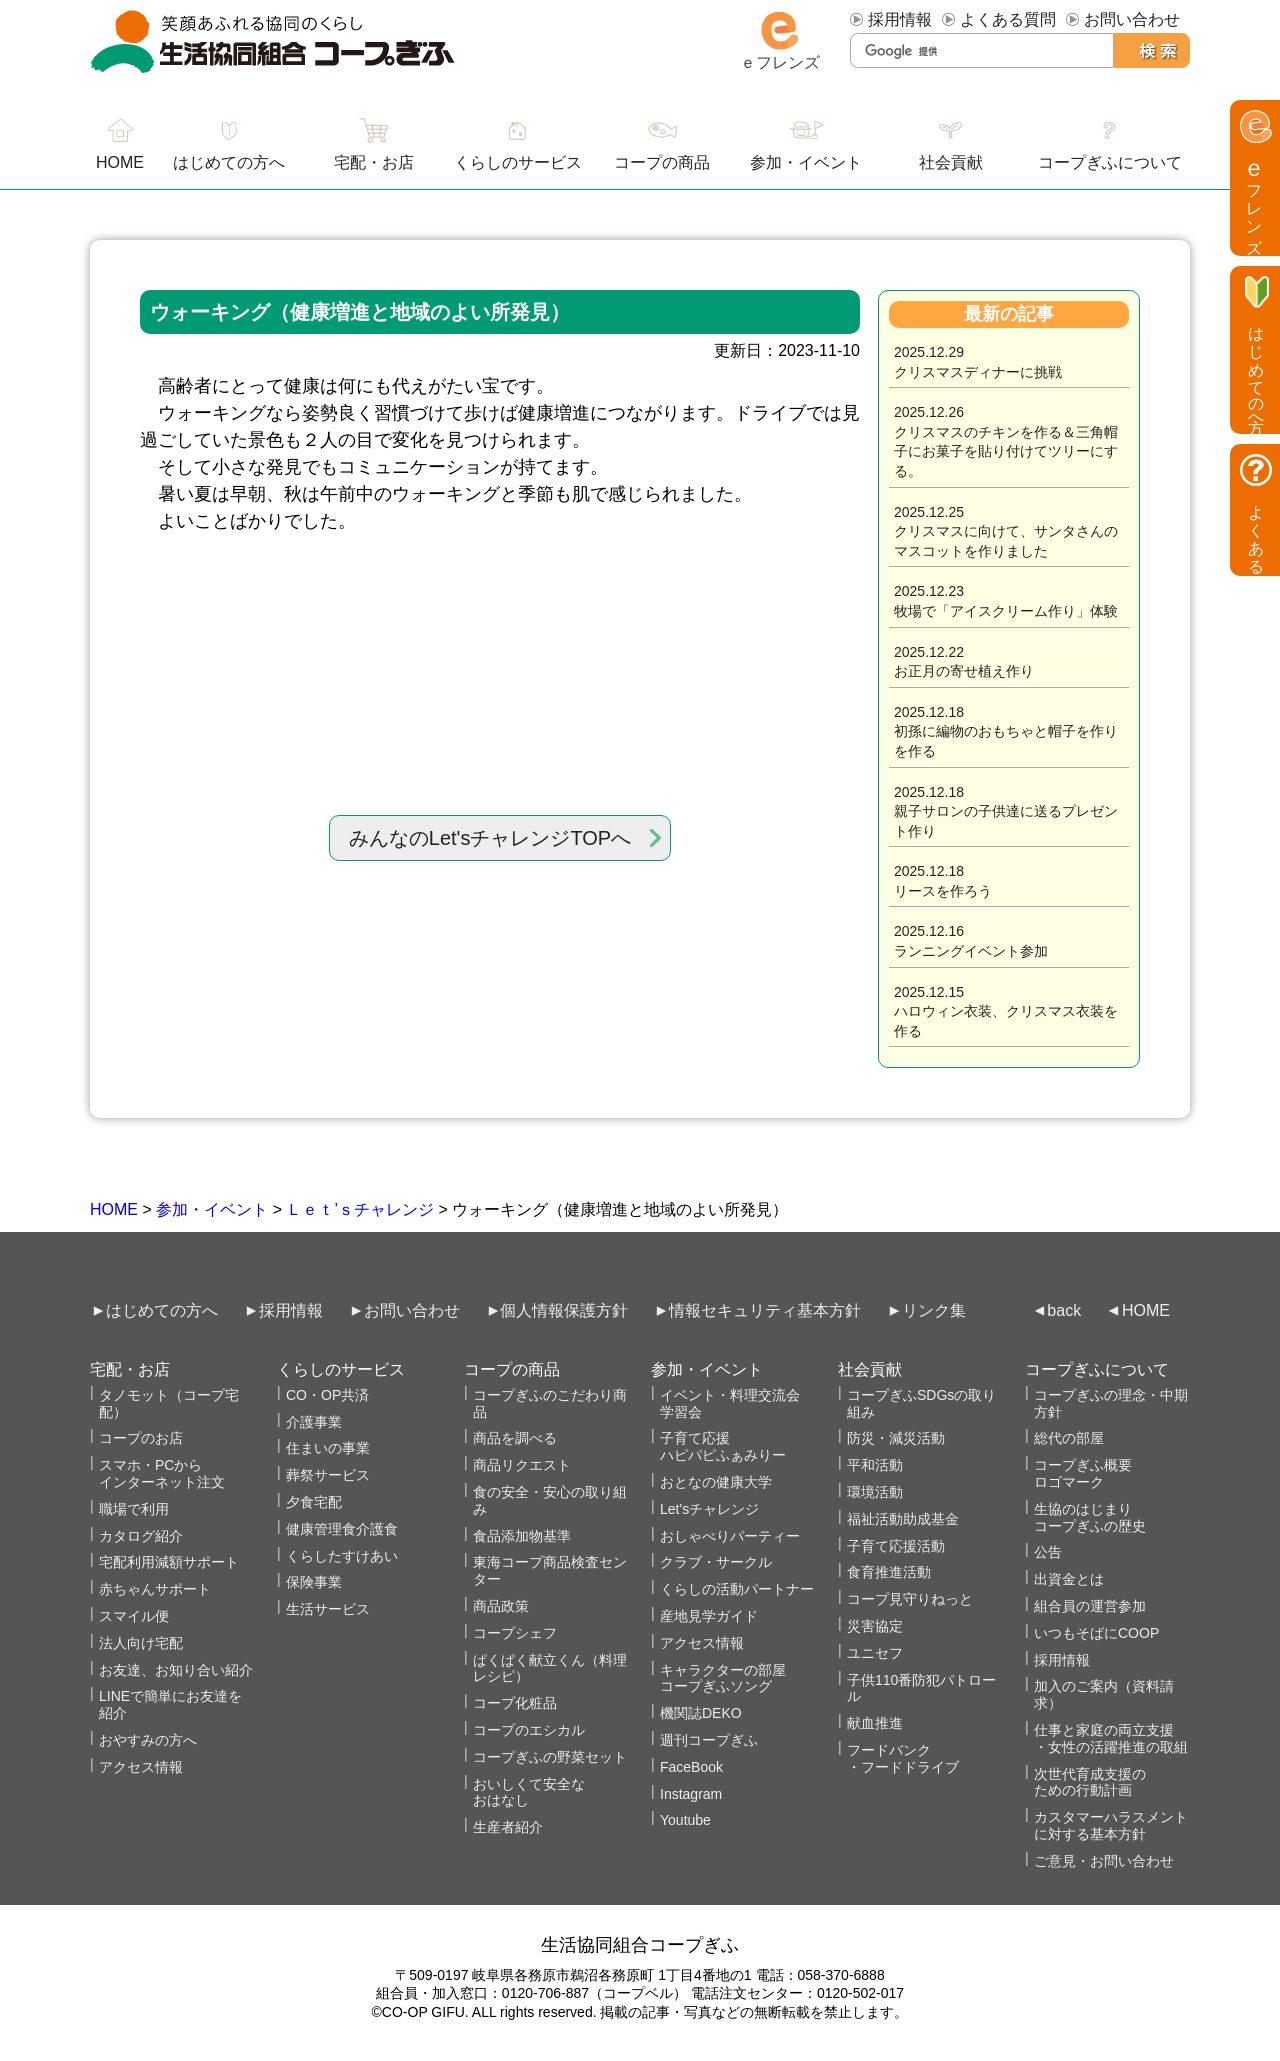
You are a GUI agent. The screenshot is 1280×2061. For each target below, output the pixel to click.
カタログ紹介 (141, 1536)
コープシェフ (515, 1633)
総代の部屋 (1069, 1438)
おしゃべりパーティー (730, 1536)
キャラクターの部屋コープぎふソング (723, 1678)
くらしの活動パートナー (737, 1589)
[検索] (982, 51)
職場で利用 (134, 1509)
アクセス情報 (141, 1767)
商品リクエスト (522, 1465)
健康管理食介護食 (342, 1529)
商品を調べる (515, 1438)
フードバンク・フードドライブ (903, 1758)
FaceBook (691, 1767)
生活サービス (328, 1609)
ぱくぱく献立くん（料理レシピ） (550, 1668)
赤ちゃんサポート (155, 1589)
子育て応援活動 (896, 1546)
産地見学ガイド (709, 1616)
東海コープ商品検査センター (550, 1570)
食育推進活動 (889, 1572)
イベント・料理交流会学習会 (730, 1403)
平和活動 (875, 1465)
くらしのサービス (518, 162)
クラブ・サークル (716, 1562)
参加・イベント (212, 1209)
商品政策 (501, 1606)
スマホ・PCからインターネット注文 (162, 1473)
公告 (1048, 1552)
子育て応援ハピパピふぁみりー (723, 1446)
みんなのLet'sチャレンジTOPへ (490, 838)
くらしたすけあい (342, 1556)
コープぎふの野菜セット (550, 1757)
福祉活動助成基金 (903, 1519)
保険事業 (314, 1582)
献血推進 (875, 1723)
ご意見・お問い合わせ (1104, 1861)
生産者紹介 (508, 1827)
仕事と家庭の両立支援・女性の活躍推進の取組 (1111, 1738)
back (1064, 1310)
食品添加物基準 (522, 1536)
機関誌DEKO (701, 1713)
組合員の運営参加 (1090, 1606)
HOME (114, 1209)
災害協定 (875, 1626)
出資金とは (1069, 1579)
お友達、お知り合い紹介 (176, 1670)
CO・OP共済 (327, 1395)
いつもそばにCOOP (1096, 1633)
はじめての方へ (229, 162)
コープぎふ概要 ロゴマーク (1083, 1473)
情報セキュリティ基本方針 (765, 1310)
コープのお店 (141, 1438)
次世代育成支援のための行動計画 (1090, 1782)
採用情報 (900, 19)
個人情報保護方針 (564, 1310)
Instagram (691, 1794)
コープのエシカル (529, 1730)
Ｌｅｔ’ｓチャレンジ (360, 1209)
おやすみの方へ (148, 1740)
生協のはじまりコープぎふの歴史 (1090, 1517)
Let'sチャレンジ (709, 1509)
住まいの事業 (328, 1448)
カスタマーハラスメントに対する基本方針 (1111, 1825)
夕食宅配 (314, 1502)
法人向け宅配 (141, 1643)
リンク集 (934, 1310)
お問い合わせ (1132, 19)
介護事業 (314, 1422)
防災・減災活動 (896, 1438)
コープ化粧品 (515, 1703)
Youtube (685, 1820)
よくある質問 (1008, 19)
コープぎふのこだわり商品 (550, 1403)
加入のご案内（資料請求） (1104, 1694)
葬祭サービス (328, 1475)
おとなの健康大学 (716, 1482)
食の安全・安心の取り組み (550, 1500)
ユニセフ (875, 1653)
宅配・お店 (374, 162)
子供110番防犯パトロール (921, 1688)
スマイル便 (134, 1616)
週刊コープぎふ (709, 1740)
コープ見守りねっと (910, 1599)
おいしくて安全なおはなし (529, 1792)
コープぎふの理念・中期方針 (1111, 1403)
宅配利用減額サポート (169, 1562)
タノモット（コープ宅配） (169, 1403)
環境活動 (875, 1492)
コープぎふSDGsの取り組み (921, 1403)
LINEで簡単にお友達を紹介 (170, 1704)
